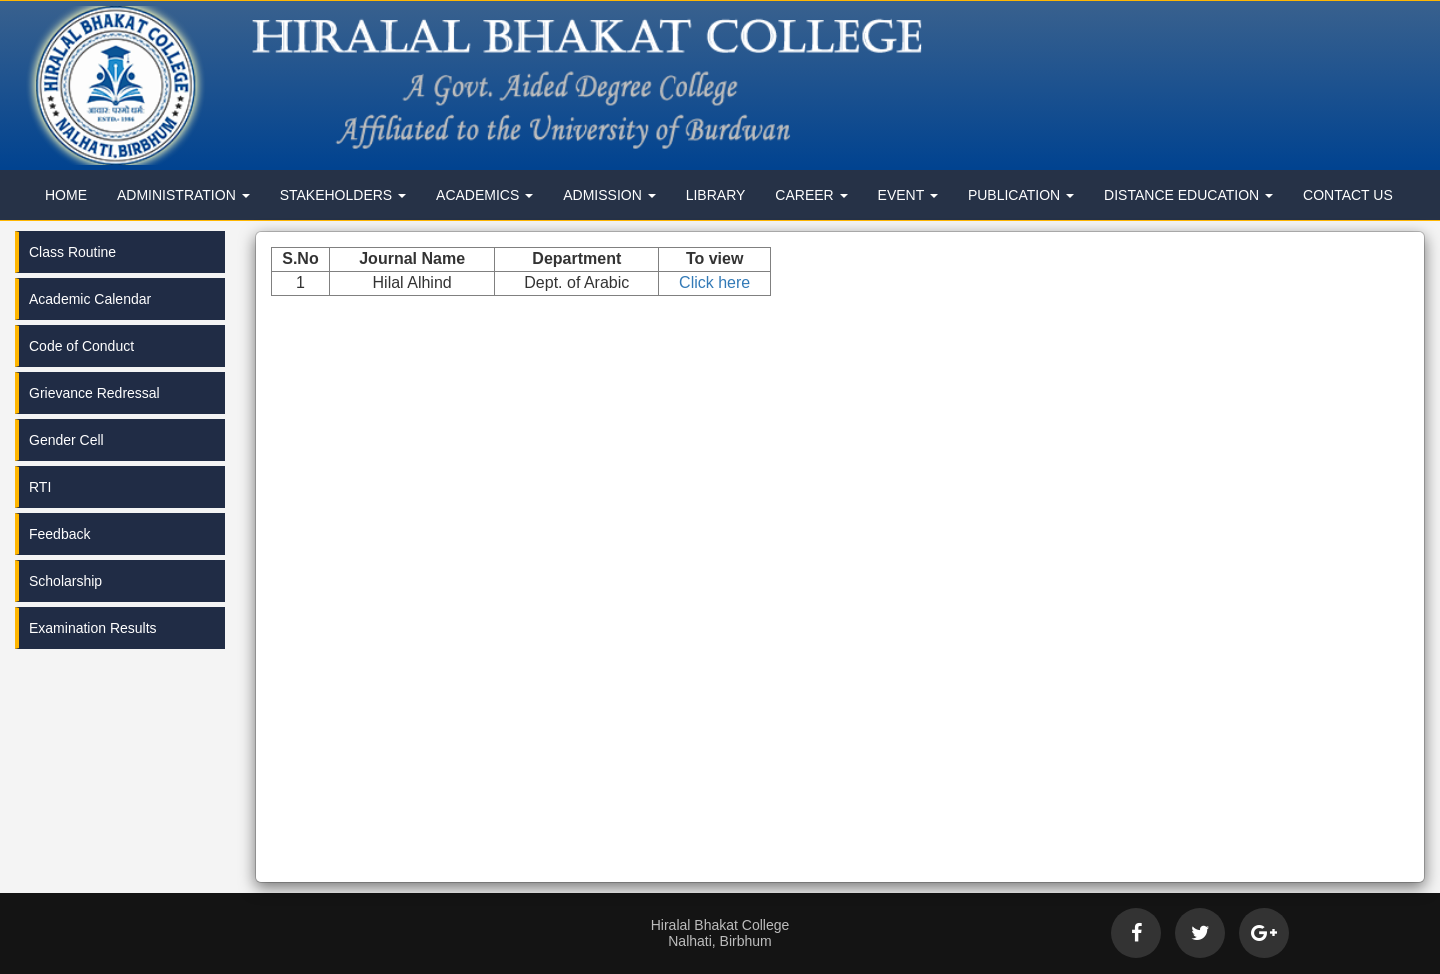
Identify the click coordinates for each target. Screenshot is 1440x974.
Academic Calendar (90, 299)
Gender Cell (66, 440)
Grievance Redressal (94, 393)
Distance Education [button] (1188, 195)
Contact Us (1348, 195)
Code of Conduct (81, 346)
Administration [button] (183, 195)
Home (66, 195)
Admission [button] (609, 195)
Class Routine (72, 252)
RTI (40, 487)
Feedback (59, 534)
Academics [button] (484, 195)
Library (716, 195)
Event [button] (908, 195)
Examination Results (93, 628)
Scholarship (65, 581)
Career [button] (811, 195)
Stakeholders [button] (343, 195)
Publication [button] (1021, 195)
